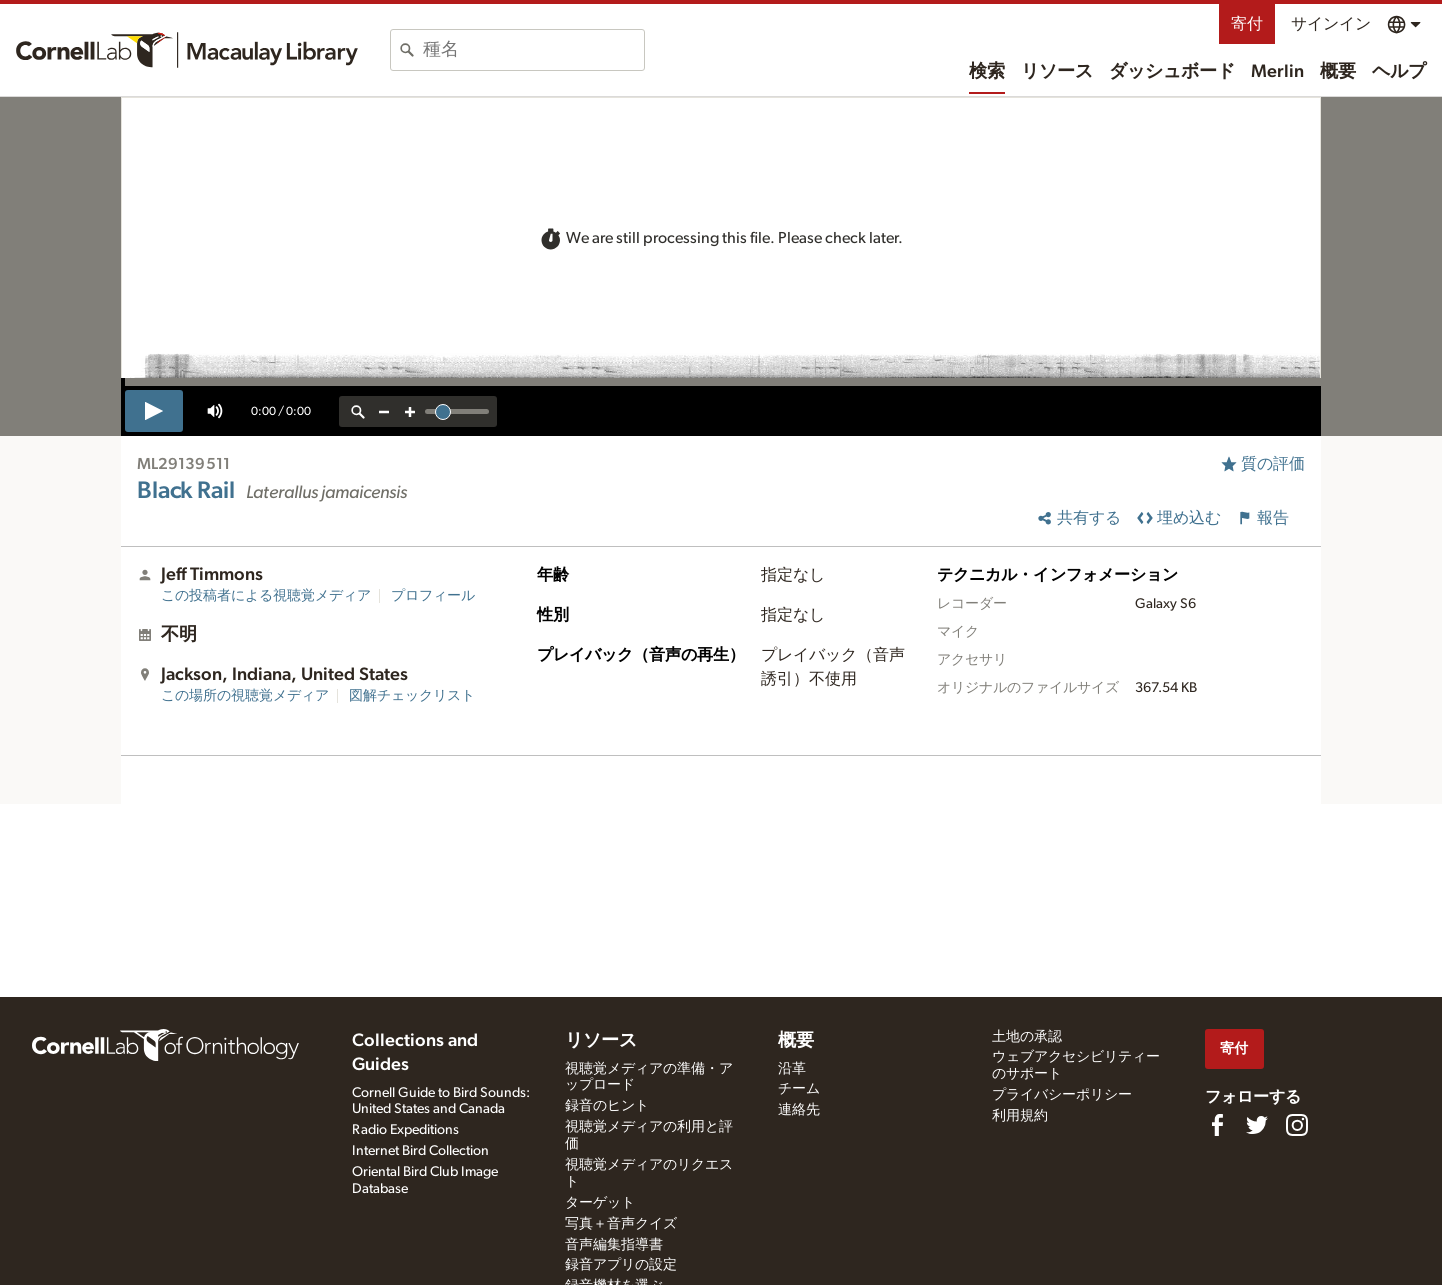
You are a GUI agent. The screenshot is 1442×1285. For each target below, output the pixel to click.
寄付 (1247, 24)
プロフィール (433, 596)
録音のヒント (607, 1106)
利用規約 (1020, 1116)
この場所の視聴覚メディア (245, 696)
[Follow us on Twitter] (1257, 1125)
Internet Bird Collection (420, 1151)
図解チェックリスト (412, 696)
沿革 (792, 1069)
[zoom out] (384, 411)
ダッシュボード (1172, 72)
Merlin (1277, 72)
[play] (154, 411)
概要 (1338, 72)
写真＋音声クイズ (621, 1224)
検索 (987, 72)
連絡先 (799, 1110)
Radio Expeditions (405, 1130)
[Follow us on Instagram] (1297, 1125)
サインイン (1331, 24)
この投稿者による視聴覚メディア (266, 596)
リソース (1057, 72)
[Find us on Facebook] (1217, 1125)
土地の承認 (1027, 1037)
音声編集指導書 (614, 1245)
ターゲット (600, 1203)
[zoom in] (410, 411)
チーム (799, 1089)
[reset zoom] (358, 411)
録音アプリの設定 (621, 1265)
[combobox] (533, 50)
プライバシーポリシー (1062, 1095)
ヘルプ (1399, 72)
